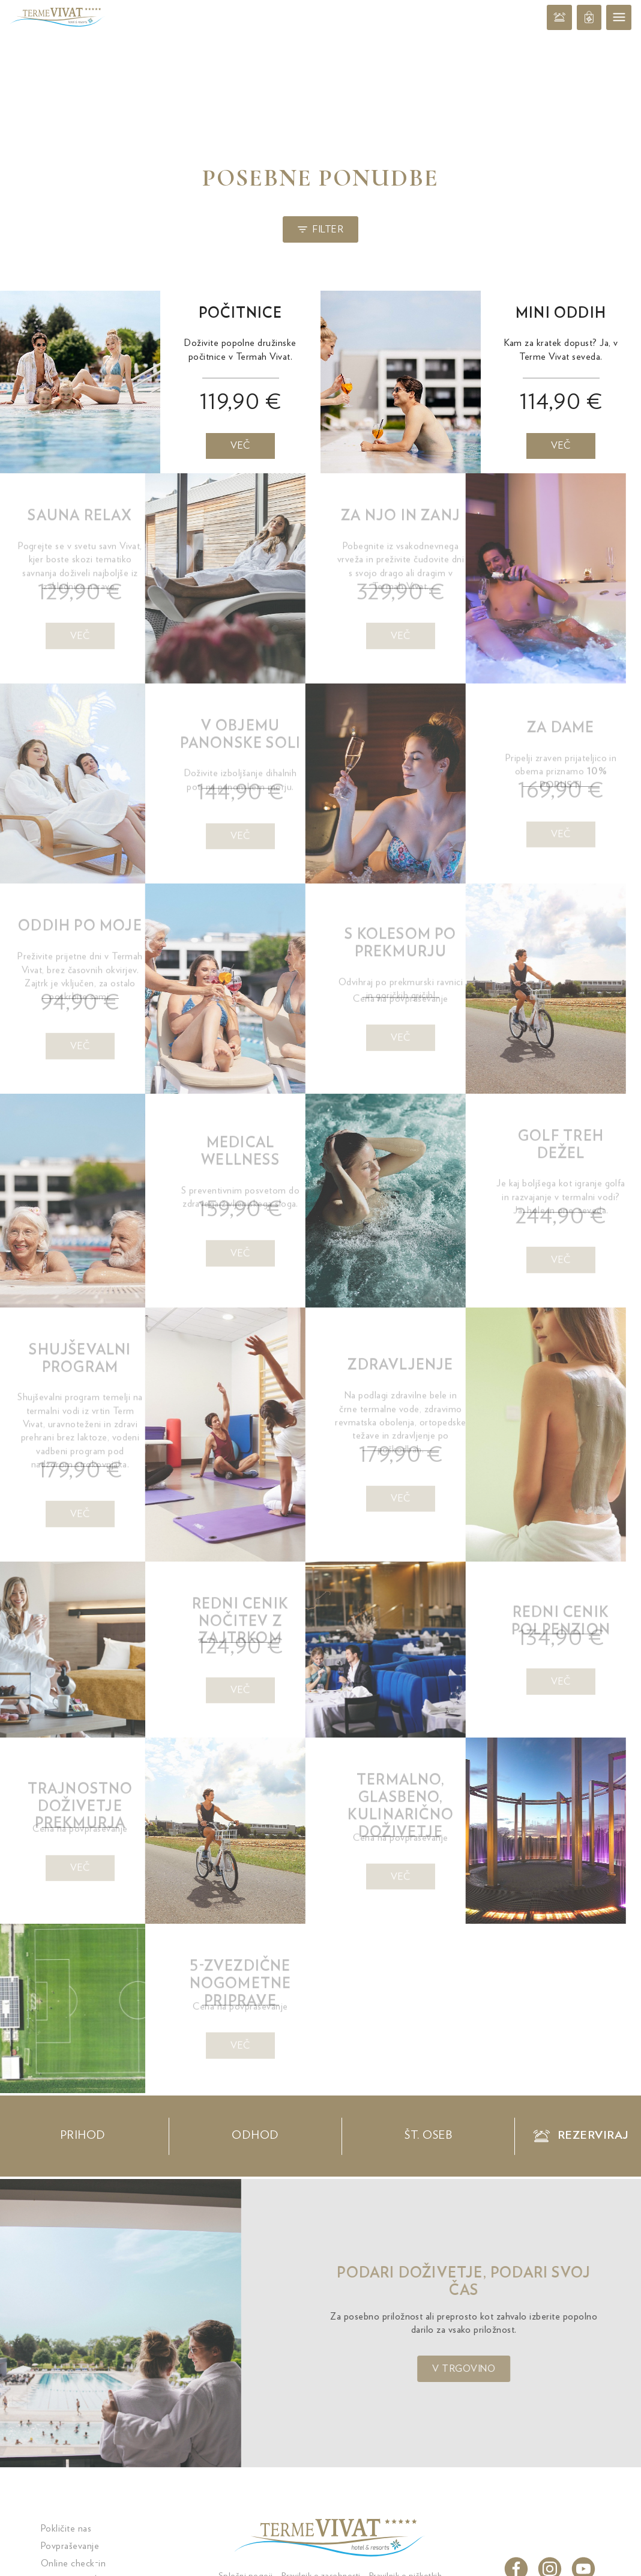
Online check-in (73, 2563)
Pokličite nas (66, 2528)
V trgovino (494, 2369)
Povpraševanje (70, 2546)
